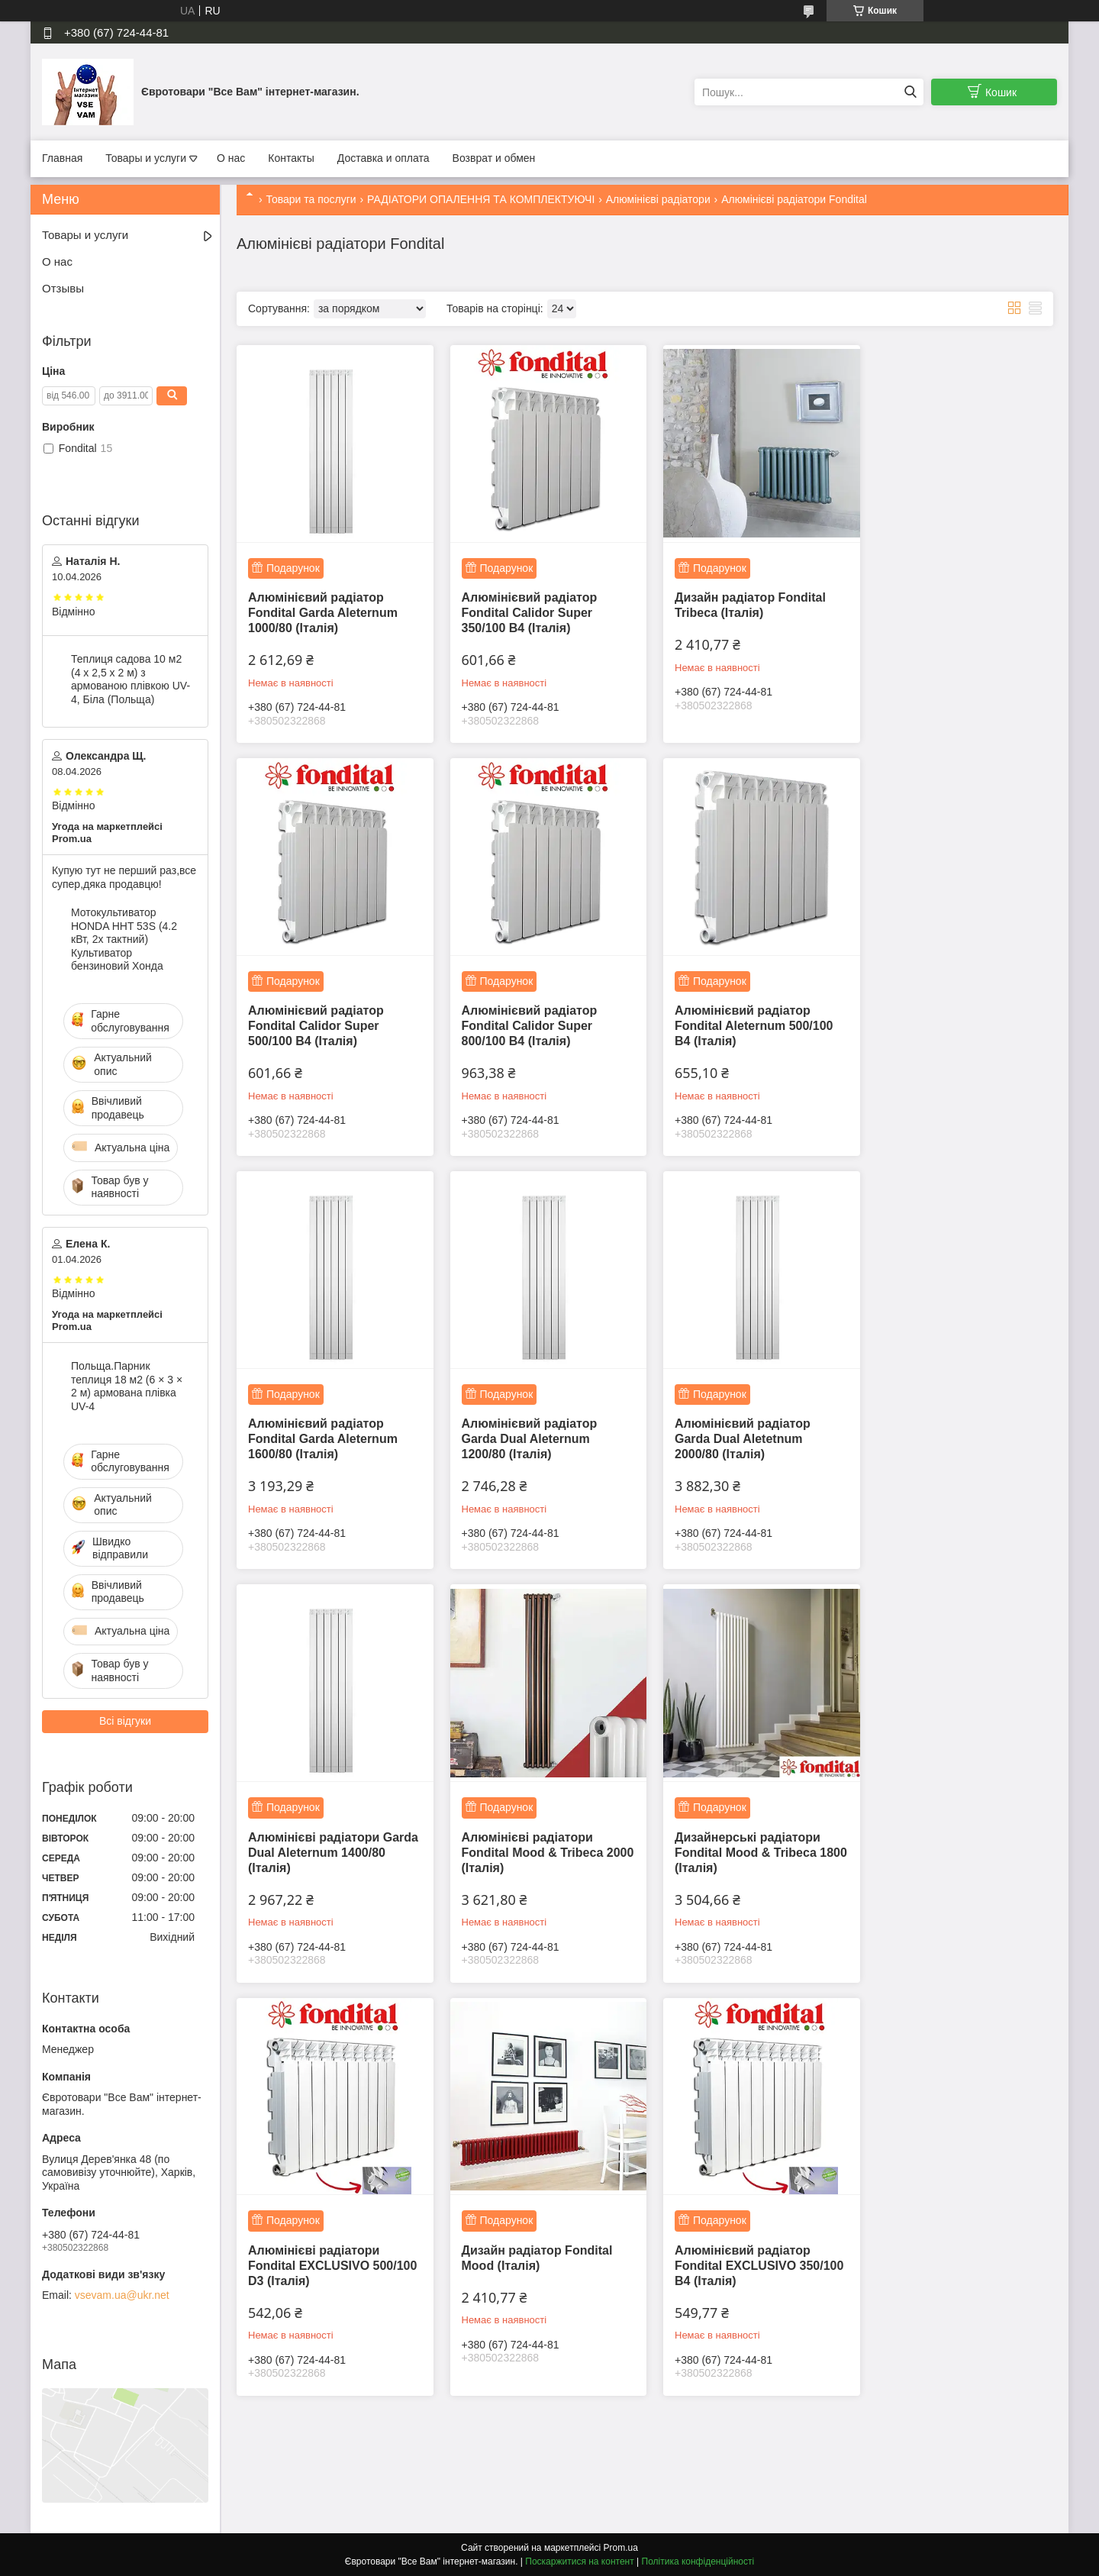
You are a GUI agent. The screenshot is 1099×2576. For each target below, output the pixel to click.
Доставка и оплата (383, 158)
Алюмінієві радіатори (658, 199)
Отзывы (63, 288)
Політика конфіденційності (698, 2561)
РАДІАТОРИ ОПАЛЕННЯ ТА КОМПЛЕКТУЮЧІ (481, 199)
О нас (231, 158)
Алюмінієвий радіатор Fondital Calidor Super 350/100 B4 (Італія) (524, 607)
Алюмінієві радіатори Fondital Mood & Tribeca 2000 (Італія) (736, 1423)
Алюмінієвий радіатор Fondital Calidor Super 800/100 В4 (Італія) (316, 1016)
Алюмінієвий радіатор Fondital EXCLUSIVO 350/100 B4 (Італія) (733, 1832)
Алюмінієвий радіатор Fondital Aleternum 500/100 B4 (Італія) (535, 1016)
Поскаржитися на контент (579, 2561)
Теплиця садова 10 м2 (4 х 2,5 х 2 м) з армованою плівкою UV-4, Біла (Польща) (130, 679)
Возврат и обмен (494, 158)
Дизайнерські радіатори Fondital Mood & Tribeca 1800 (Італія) (945, 1423)
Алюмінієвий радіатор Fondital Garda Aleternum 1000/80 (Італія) (323, 607)
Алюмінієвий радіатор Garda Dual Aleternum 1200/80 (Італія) (940, 1016)
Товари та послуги (311, 199)
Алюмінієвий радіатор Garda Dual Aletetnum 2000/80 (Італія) (316, 1423)
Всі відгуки (125, 1721)
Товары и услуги (145, 158)
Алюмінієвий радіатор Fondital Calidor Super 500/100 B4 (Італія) (940, 607)
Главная (62, 158)
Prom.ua (621, 2547)
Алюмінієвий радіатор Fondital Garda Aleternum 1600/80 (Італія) (739, 1016)
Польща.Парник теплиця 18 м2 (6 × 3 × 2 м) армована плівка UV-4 (126, 1386)
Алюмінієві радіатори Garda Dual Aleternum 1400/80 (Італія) (522, 1423)
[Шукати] (910, 92)
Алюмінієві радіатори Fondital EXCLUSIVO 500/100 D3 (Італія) (313, 1832)
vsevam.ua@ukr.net (122, 2295)
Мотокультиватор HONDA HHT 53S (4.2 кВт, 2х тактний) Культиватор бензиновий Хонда (124, 939)
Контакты (291, 158)
